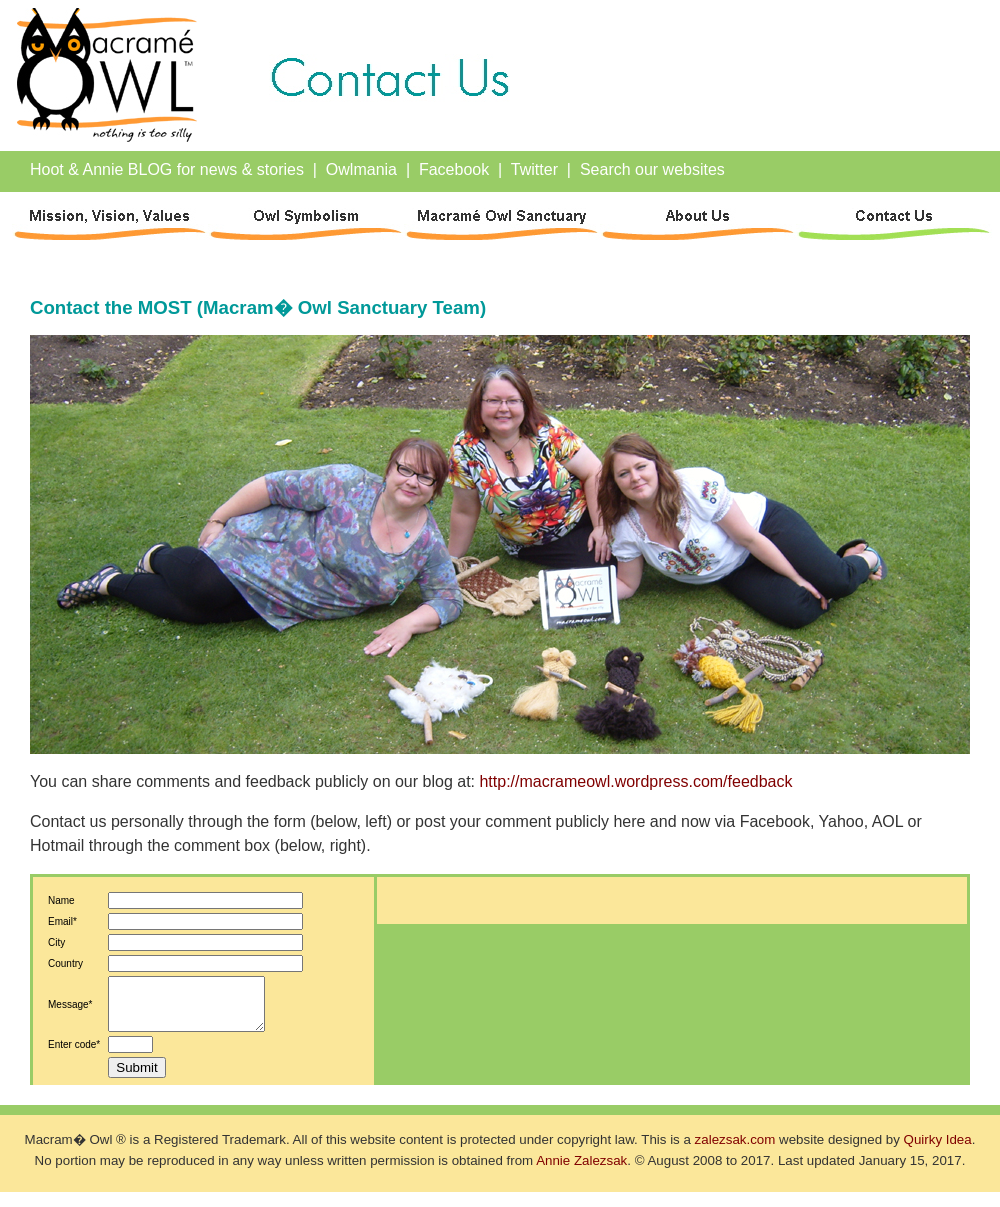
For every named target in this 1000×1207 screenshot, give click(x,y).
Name (61, 900)
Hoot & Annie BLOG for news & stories (167, 169)
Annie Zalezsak (581, 1175)
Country (65, 963)
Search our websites (652, 169)
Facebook (454, 169)
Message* (70, 1011)
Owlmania (361, 169)
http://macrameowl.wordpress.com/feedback (635, 781)
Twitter (534, 169)
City (56, 942)
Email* (62, 921)
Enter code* (74, 1059)
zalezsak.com (735, 1154)
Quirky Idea (938, 1154)
